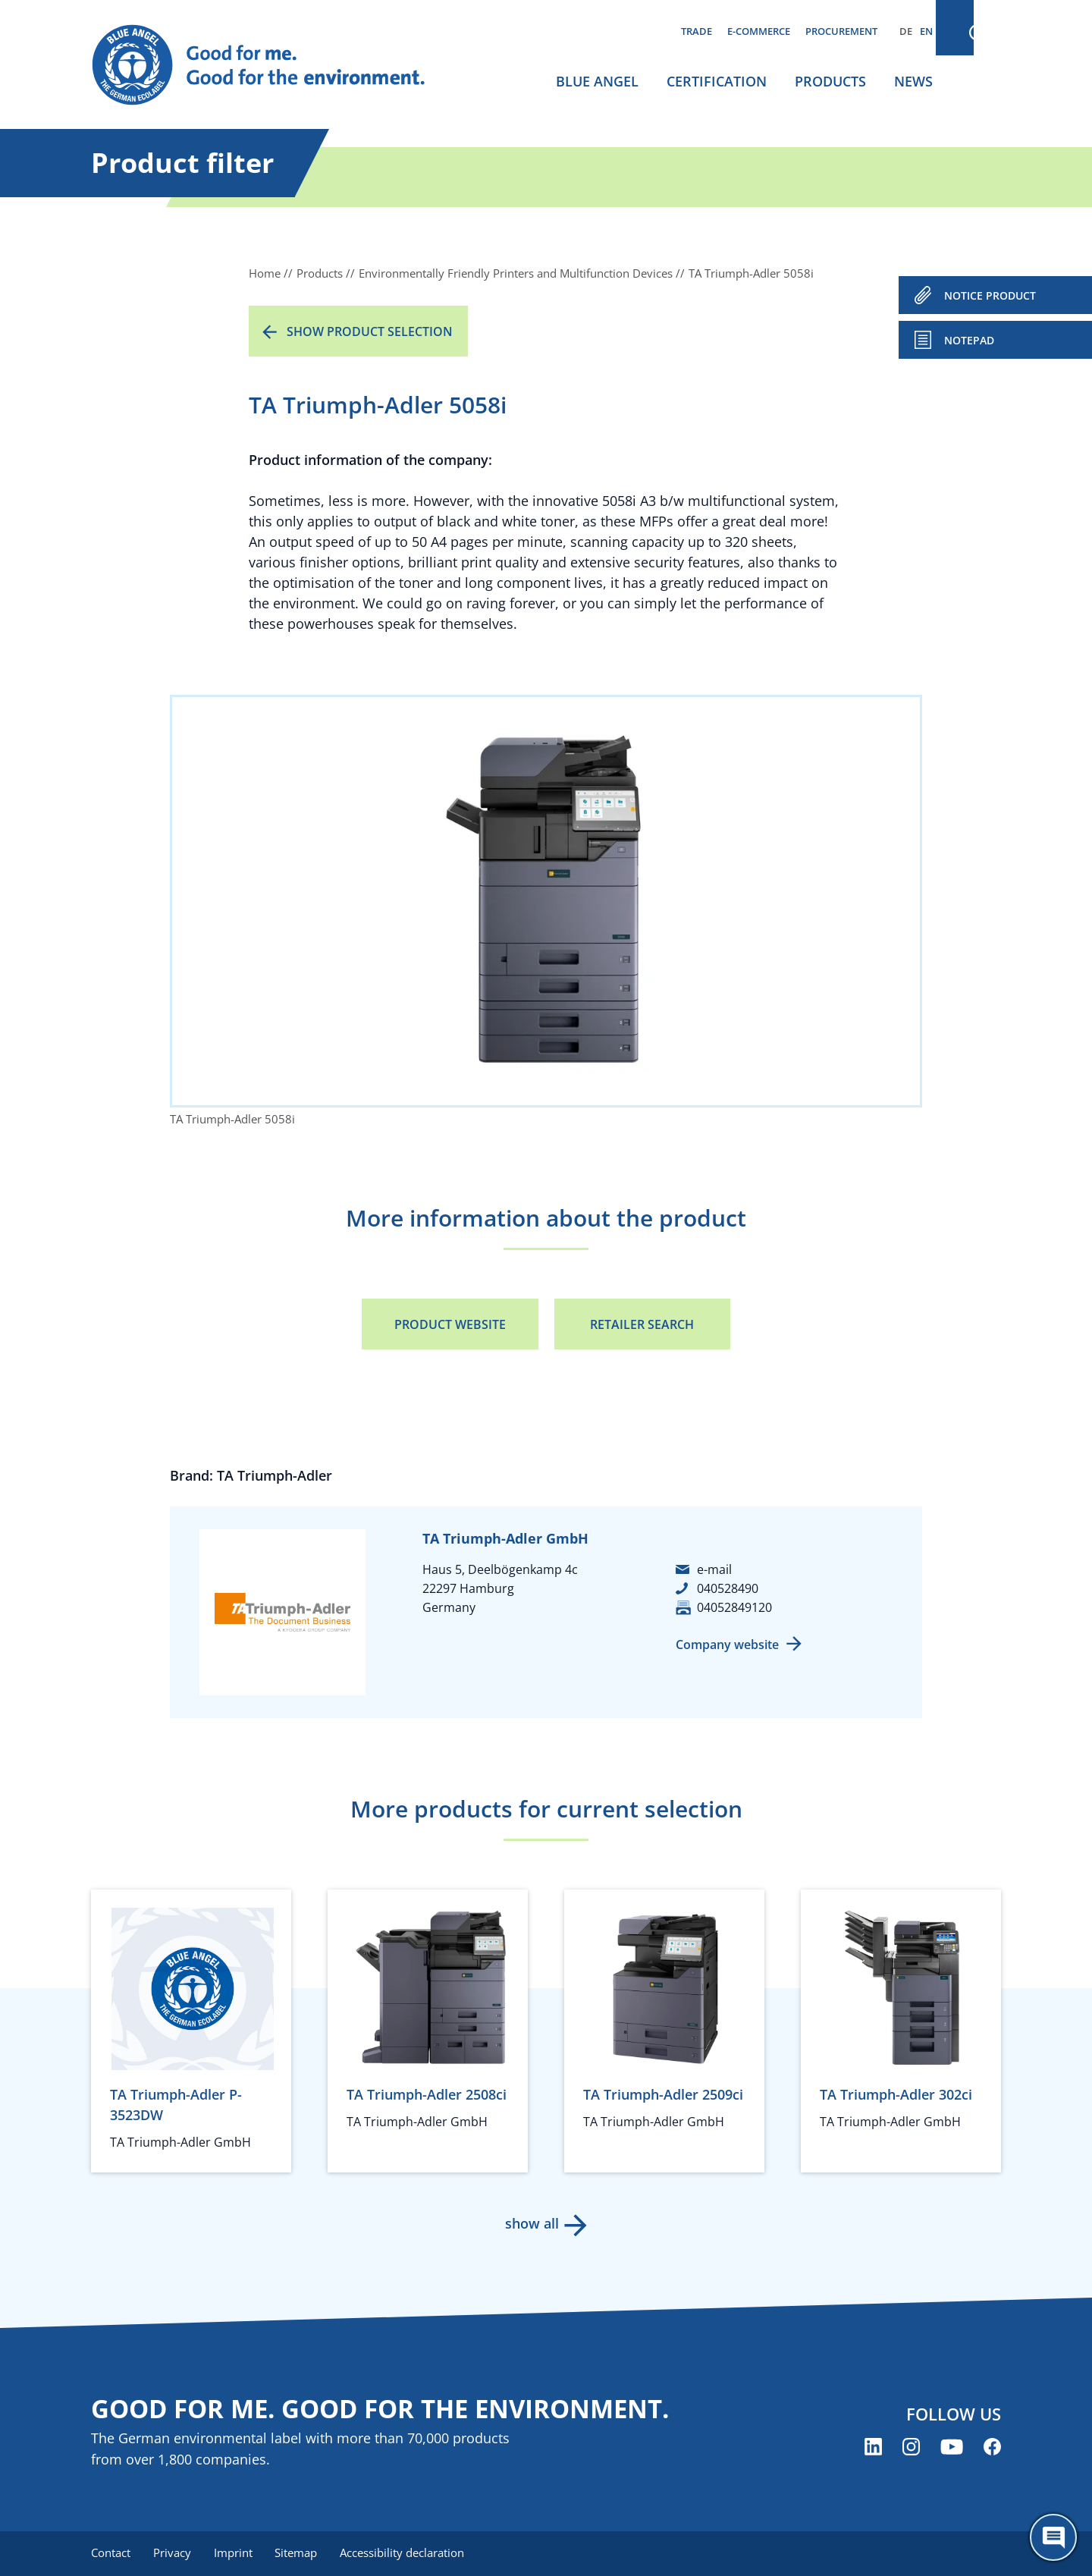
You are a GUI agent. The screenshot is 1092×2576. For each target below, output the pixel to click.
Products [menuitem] (830, 81)
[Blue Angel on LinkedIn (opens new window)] (873, 2447)
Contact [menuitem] (110, 2553)
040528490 (727, 1588)
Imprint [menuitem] (236, 2553)
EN (926, 31)
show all (531, 2223)
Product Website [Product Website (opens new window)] (450, 1324)
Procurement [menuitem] (841, 31)
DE (905, 31)
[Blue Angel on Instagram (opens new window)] (911, 2447)
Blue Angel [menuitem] (597, 81)
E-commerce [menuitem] (758, 31)
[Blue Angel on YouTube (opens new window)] (951, 2447)
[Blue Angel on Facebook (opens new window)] (992, 2447)
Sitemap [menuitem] (301, 2553)
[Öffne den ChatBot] (1053, 2537)
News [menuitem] (913, 81)
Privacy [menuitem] (174, 2553)
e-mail (714, 1569)
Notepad (969, 340)
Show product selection (370, 331)
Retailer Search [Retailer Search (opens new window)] (642, 1324)
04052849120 (734, 1607)
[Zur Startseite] (273, 65)
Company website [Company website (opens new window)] (727, 1644)
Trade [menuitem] (696, 31)
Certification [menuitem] (717, 81)
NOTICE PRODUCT (990, 295)
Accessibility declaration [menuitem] (409, 2553)
